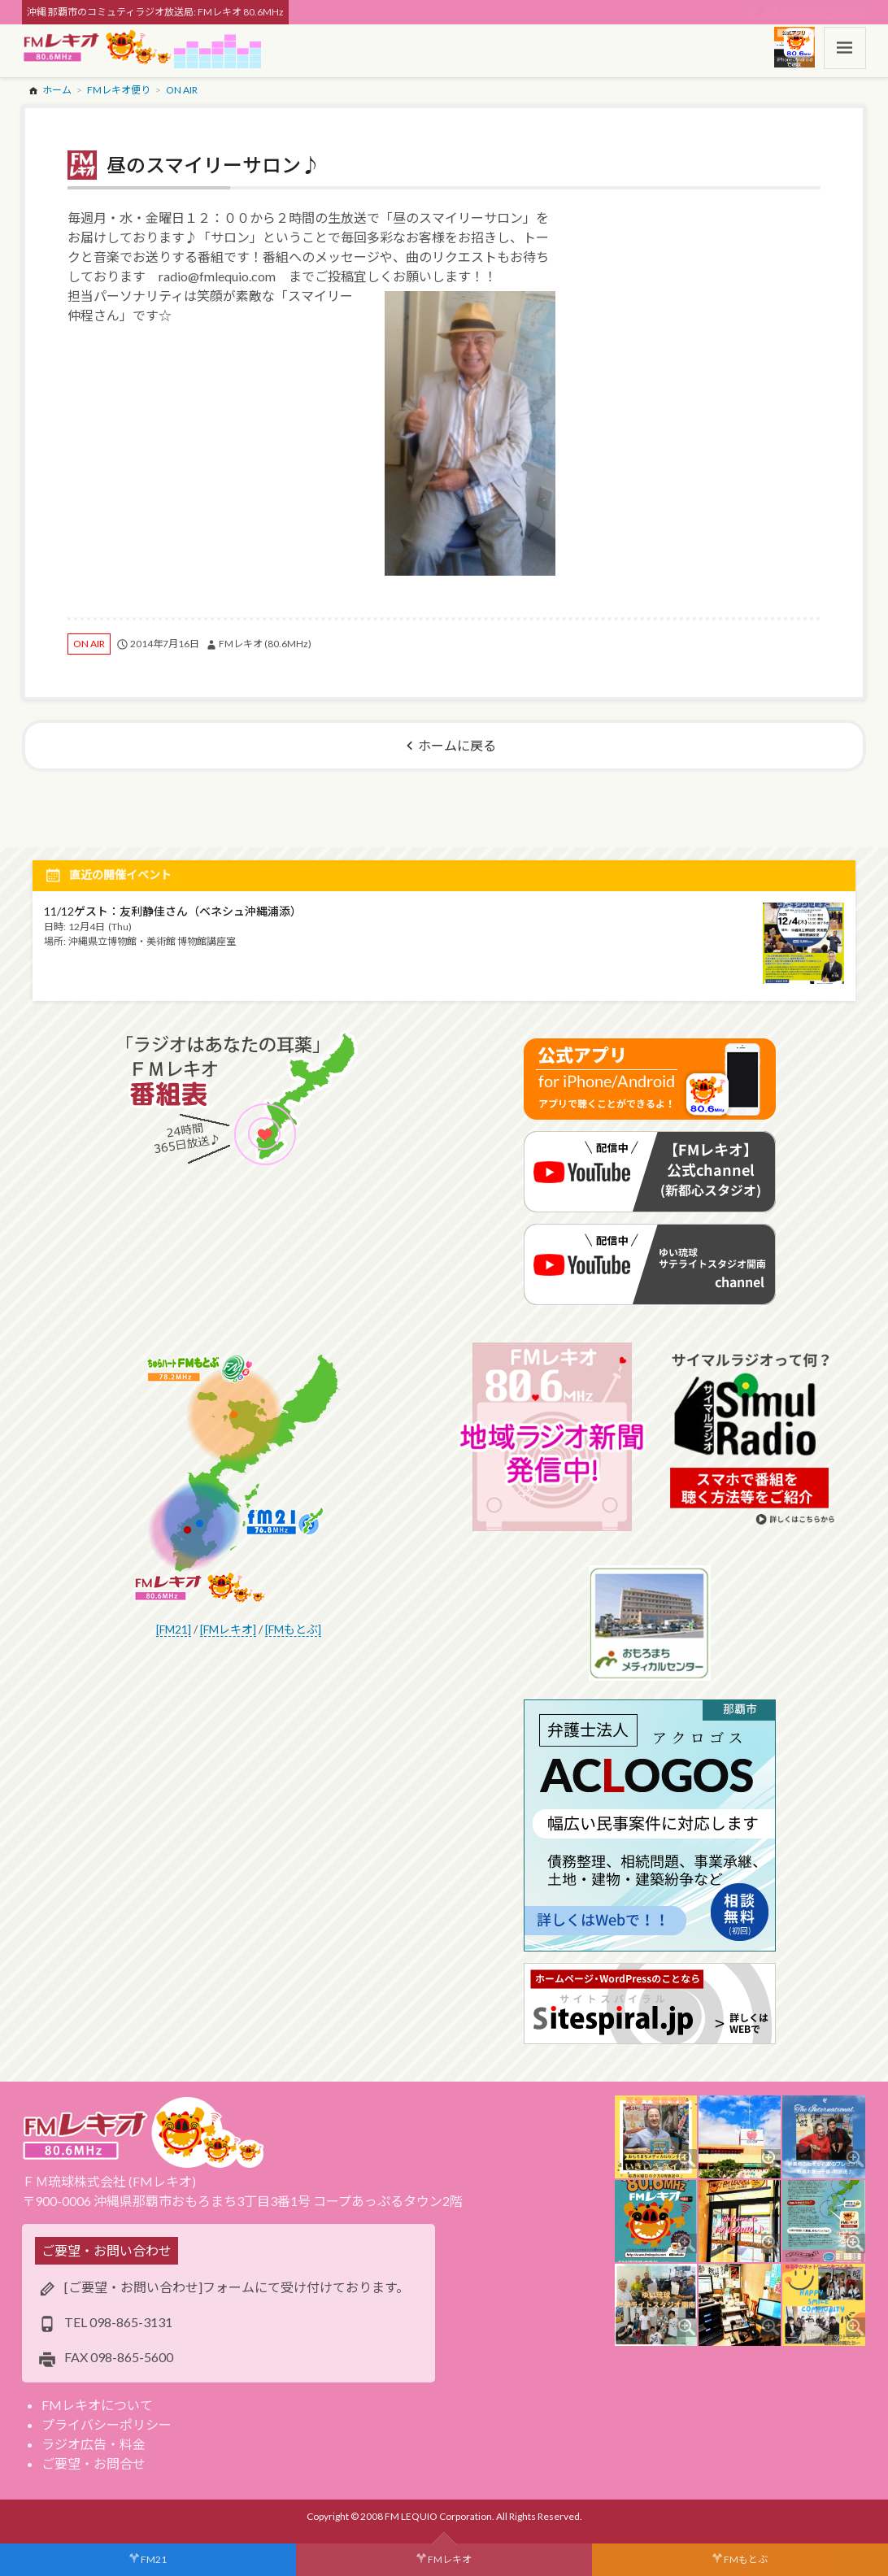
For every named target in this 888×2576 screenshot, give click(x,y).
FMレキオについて (97, 2405)
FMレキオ (450, 2559)
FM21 (154, 2559)
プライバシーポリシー (106, 2424)
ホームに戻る (457, 745)
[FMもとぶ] (293, 1629)
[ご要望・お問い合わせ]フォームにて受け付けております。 (236, 2287)
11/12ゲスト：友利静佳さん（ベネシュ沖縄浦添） (173, 911)
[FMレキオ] (228, 1629)
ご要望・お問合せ (93, 2463)
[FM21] (173, 1629)
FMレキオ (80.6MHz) (265, 643)
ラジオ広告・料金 (93, 2444)
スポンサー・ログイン (815, 12)
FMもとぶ (746, 2559)
